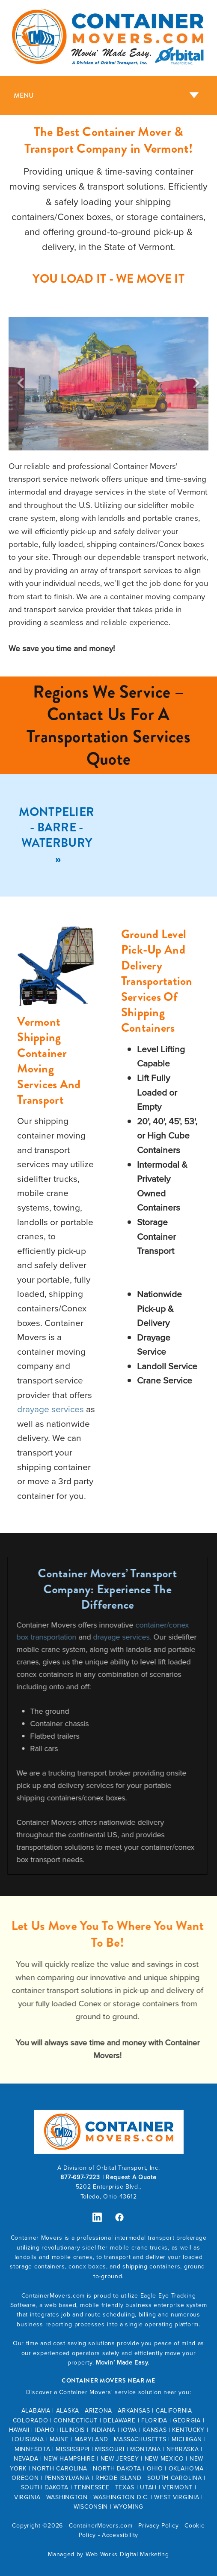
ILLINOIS (72, 2429)
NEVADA (26, 2458)
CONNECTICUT (76, 2420)
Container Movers (36, 2237)
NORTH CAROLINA (59, 2468)
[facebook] (120, 2217)
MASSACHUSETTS (140, 2439)
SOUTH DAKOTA (44, 2487)
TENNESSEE (91, 2487)
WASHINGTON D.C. (121, 2497)
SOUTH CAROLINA (174, 2477)
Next (196, 383)
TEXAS (125, 2487)
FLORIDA (154, 2420)
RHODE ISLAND (118, 2477)
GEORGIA (187, 2420)
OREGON (25, 2477)
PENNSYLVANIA (67, 2477)
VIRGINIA (27, 2497)
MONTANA (145, 2449)
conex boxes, (89, 2266)
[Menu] (108, 95)
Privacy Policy (158, 2525)
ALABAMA (36, 2410)
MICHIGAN (187, 2439)
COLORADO (30, 2420)
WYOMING (128, 2506)
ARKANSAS (134, 2410)
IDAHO (45, 2429)
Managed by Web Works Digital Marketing (108, 2554)
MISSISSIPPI (72, 2449)
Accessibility (120, 2535)
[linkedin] (97, 2217)
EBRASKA (185, 2449)
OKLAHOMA (186, 2468)
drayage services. (103, 1636)
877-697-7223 (80, 2177)
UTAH (148, 2487)
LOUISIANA (28, 2439)
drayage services (50, 1408)
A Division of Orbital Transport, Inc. (108, 2167)
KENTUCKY (188, 2429)
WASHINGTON (67, 2497)
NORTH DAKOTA (117, 2468)
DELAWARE (119, 2420)
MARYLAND (91, 2439)
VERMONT (177, 2487)
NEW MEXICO (164, 2458)
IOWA (129, 2429)
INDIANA (103, 2429)
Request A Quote (131, 2177)
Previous (21, 383)
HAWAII (19, 2429)
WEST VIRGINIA (176, 2497)
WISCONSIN (91, 2506)
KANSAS (154, 2429)
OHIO (155, 2468)
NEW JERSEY (120, 2458)
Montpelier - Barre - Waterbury (56, 827)
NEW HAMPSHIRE (69, 2458)
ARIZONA (98, 2410)
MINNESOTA (32, 2449)
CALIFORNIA (174, 2410)
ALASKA (67, 2410)
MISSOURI (110, 2449)
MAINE (59, 2439)
